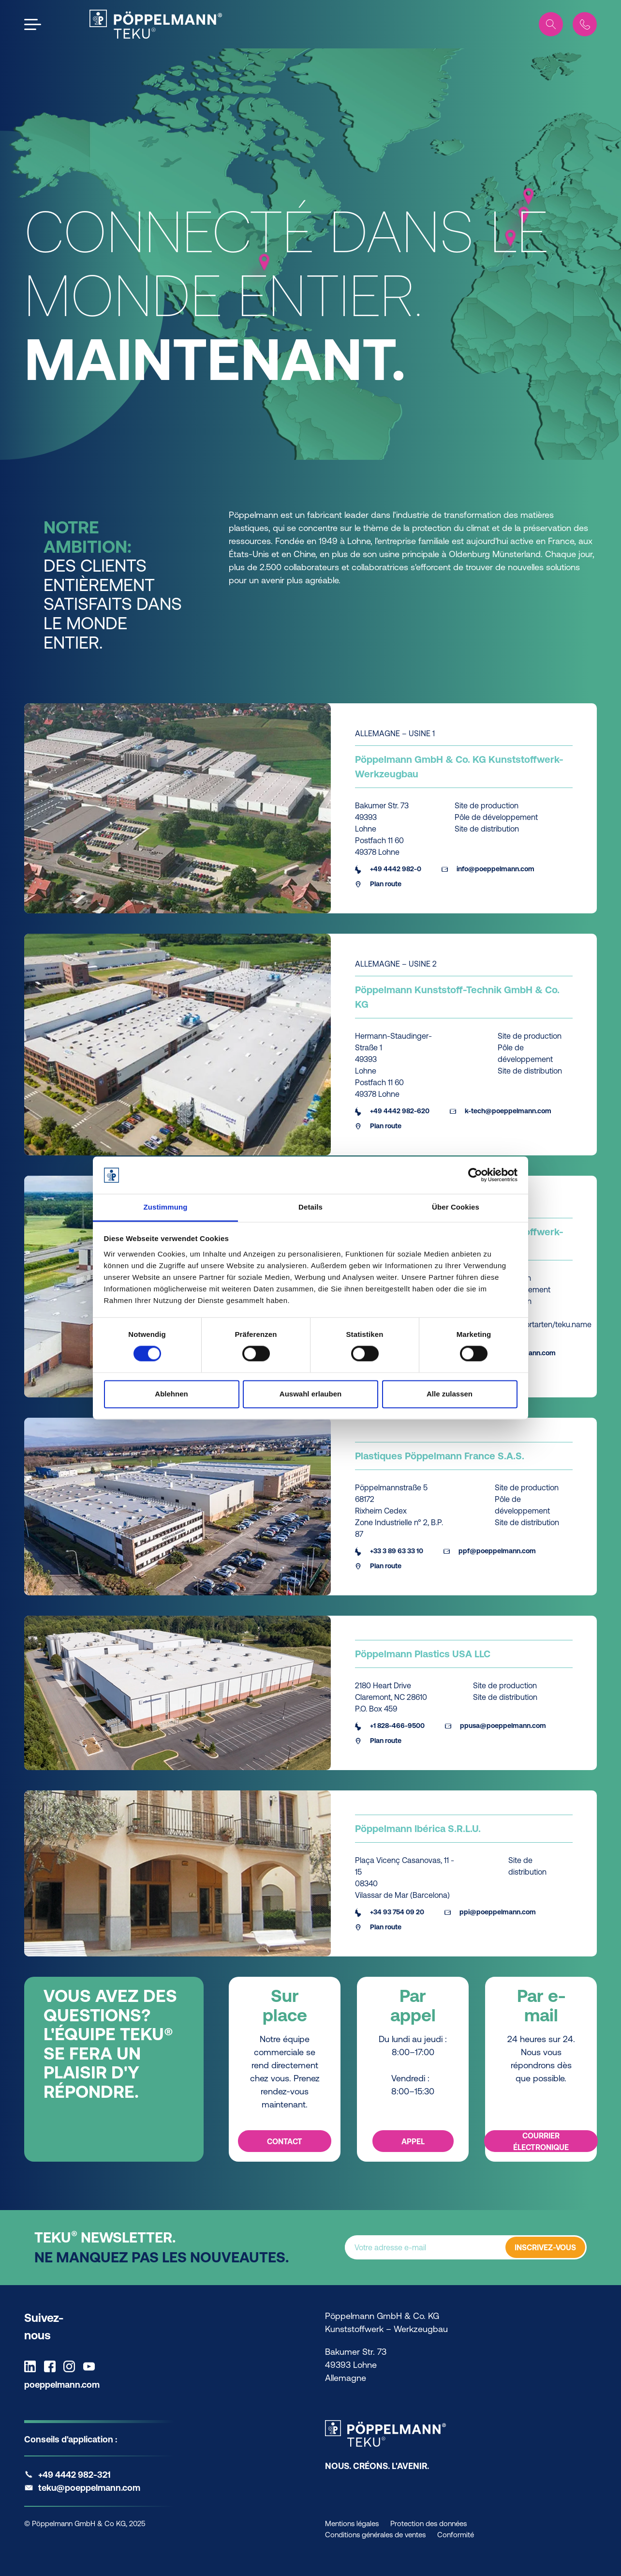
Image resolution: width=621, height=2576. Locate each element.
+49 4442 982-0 (388, 869)
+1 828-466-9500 (390, 1726)
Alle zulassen (450, 1394)
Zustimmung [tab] (166, 1207)
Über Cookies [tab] (455, 1207)
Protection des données (428, 2523)
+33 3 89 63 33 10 (389, 1551)
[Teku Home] (155, 24)
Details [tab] (310, 1207)
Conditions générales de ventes (375, 2535)
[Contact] (585, 24)
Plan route (378, 884)
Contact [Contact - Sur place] (284, 2141)
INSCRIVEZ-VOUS (545, 2247)
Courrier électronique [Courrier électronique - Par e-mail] (541, 2141)
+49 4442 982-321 (74, 2475)
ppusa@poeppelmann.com (495, 1726)
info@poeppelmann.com (488, 869)
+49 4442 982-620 (392, 1111)
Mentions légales (352, 2523)
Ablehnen (171, 1394)
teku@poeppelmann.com (89, 2488)
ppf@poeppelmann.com (490, 1551)
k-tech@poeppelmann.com (500, 1111)
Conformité (455, 2535)
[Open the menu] (32, 24)
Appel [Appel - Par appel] (412, 2141)
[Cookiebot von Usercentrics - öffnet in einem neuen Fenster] (475, 1175)
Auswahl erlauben (310, 1394)
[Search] (551, 24)
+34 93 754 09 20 (389, 1912)
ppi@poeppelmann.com (490, 1912)
